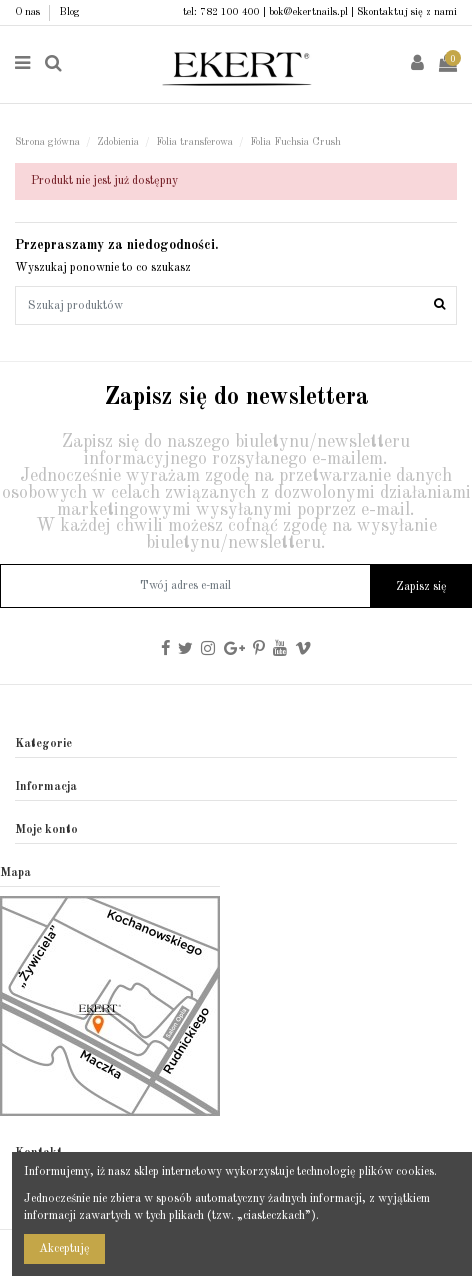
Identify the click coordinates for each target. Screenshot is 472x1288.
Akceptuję (64, 1249)
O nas (29, 12)
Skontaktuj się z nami (407, 12)
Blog (69, 12)
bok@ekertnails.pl (308, 12)
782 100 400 (230, 12)
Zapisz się (421, 587)
